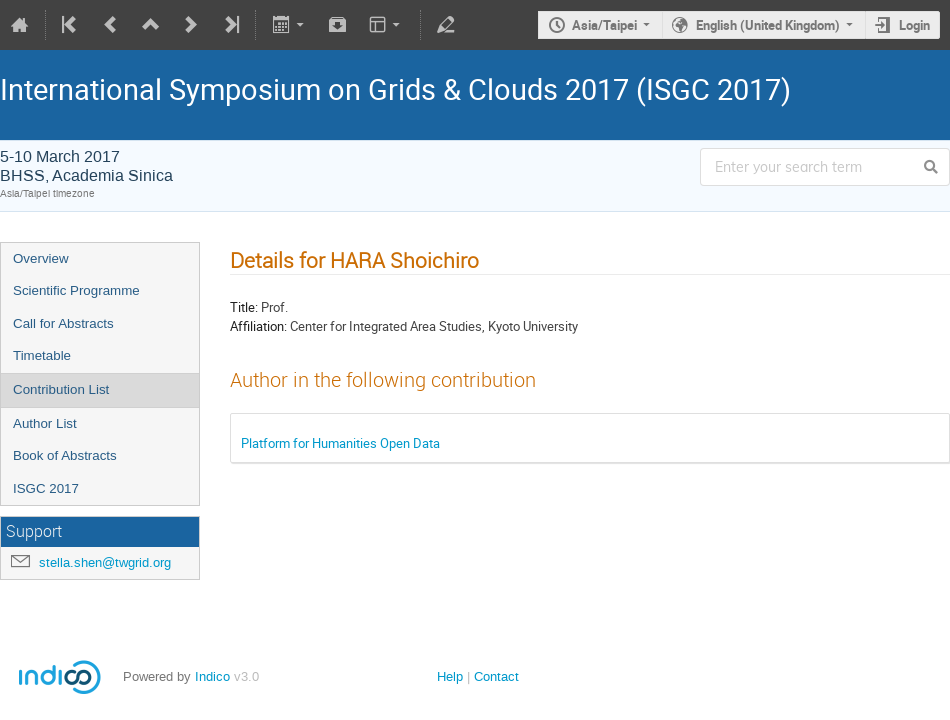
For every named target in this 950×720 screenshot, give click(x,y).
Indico (212, 676)
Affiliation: (258, 326)
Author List (45, 423)
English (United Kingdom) (768, 25)
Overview (41, 258)
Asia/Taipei (604, 25)
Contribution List (61, 389)
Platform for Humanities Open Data (340, 443)
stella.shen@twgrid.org (105, 562)
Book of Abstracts (65, 455)
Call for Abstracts (63, 323)
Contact (496, 676)
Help (450, 676)
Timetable (42, 355)
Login (914, 25)
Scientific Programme (76, 290)
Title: (244, 307)
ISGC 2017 (46, 488)
